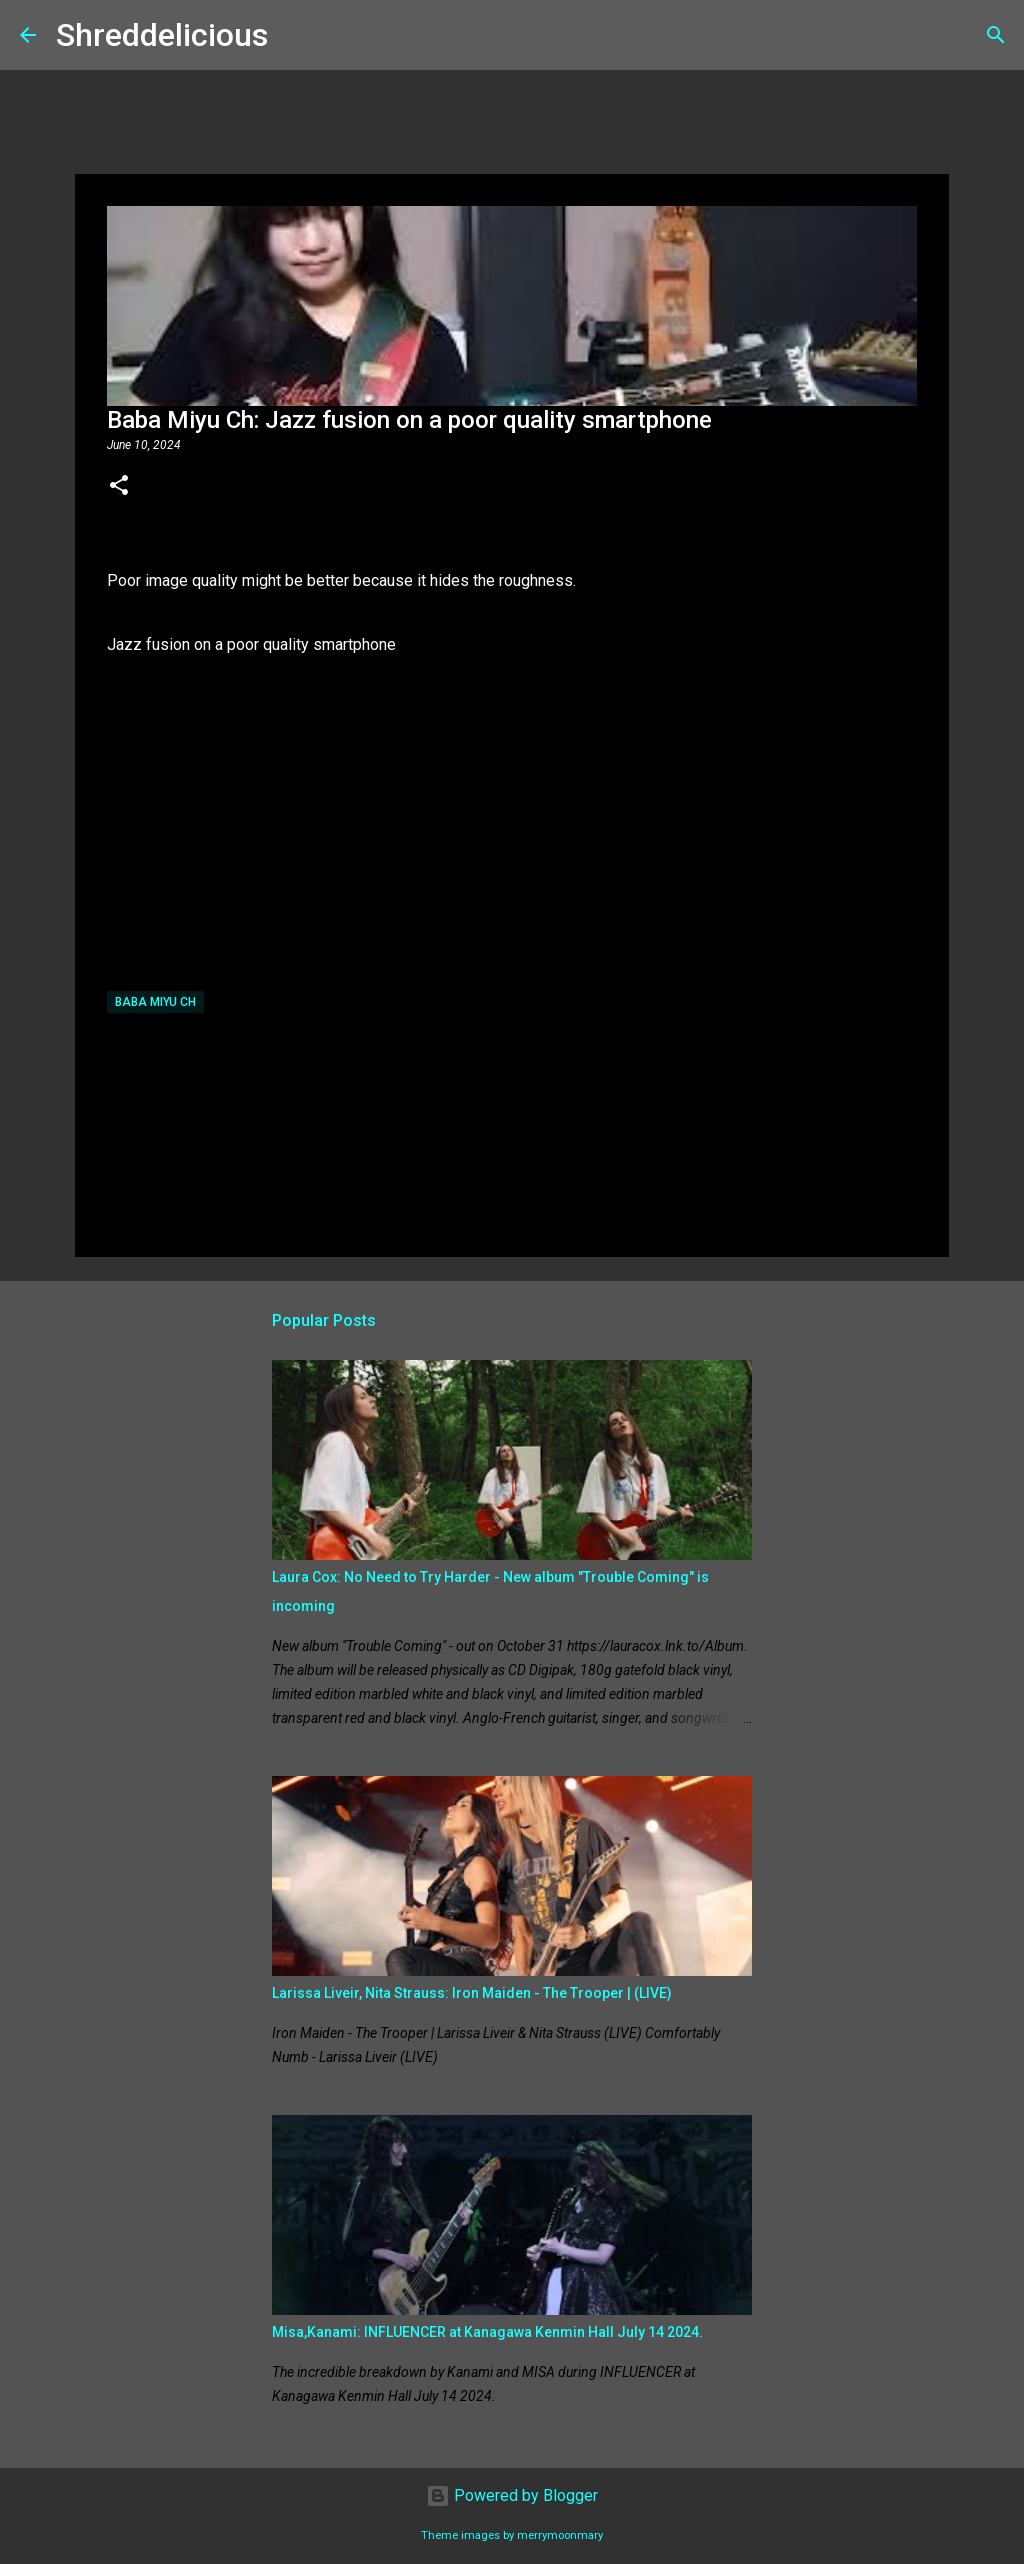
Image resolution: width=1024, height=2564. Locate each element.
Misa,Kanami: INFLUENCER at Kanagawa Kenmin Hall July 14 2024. (487, 2332)
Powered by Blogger (512, 2495)
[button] (119, 487)
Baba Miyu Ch (155, 1002)
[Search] (296, 35)
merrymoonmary (560, 2535)
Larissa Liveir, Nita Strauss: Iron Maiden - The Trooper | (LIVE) (472, 1993)
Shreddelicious (162, 35)
